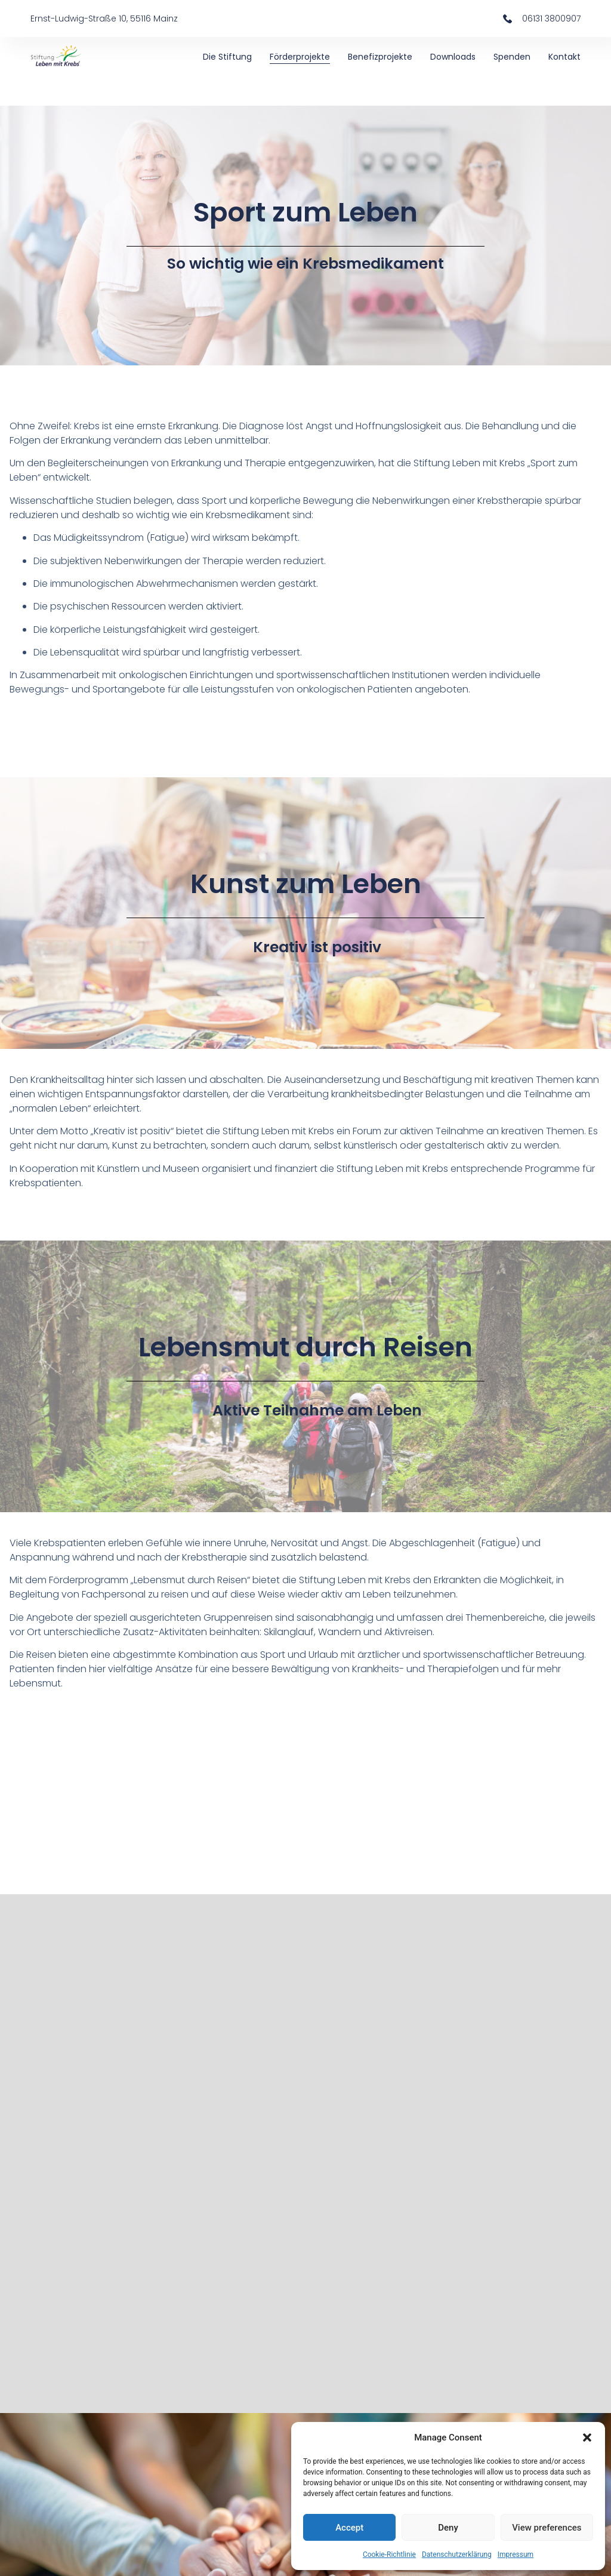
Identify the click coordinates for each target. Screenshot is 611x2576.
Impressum (515, 2554)
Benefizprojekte (380, 57)
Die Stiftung (227, 57)
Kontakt (564, 57)
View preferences (546, 2527)
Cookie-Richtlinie (389, 2554)
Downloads (453, 57)
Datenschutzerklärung (457, 2554)
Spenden (511, 57)
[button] (587, 2437)
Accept (349, 2527)
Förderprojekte (300, 57)
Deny (448, 2527)
